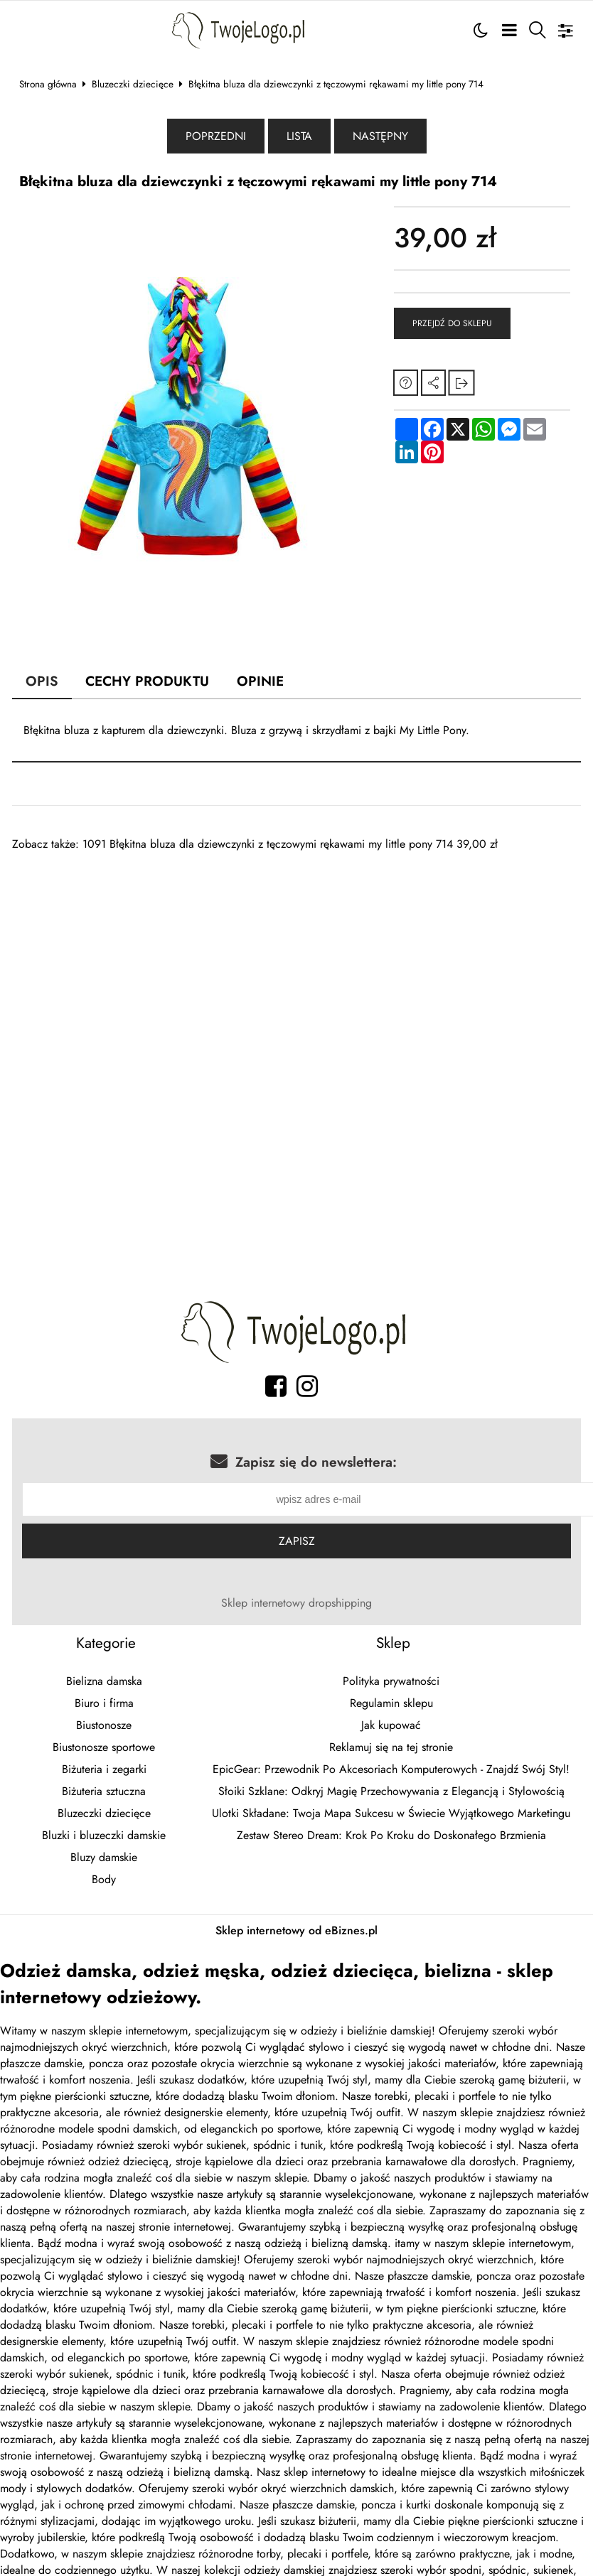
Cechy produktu (147, 681)
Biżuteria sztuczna (104, 1792)
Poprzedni (216, 136)
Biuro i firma (104, 1704)
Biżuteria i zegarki (104, 1770)
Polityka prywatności (391, 1682)
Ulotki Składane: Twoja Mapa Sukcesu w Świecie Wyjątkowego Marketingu (391, 1814)
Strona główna (48, 84)
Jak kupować (391, 1726)
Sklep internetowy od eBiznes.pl (296, 1932)
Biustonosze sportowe (104, 1748)
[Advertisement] (274, 951)
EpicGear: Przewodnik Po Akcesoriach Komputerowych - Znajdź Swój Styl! (391, 1770)
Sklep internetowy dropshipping (296, 1604)
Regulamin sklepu (391, 1704)
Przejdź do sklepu (452, 323)
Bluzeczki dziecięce (132, 84)
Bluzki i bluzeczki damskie (104, 1836)
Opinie (260, 681)
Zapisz (297, 1542)
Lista (299, 136)
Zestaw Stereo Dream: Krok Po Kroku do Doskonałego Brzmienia (391, 1836)
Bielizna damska (104, 1682)
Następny (380, 136)
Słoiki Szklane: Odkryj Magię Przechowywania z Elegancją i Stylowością (391, 1792)
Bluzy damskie (103, 1858)
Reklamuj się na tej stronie (391, 1748)
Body (104, 1880)
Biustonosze (104, 1726)
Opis (42, 681)
